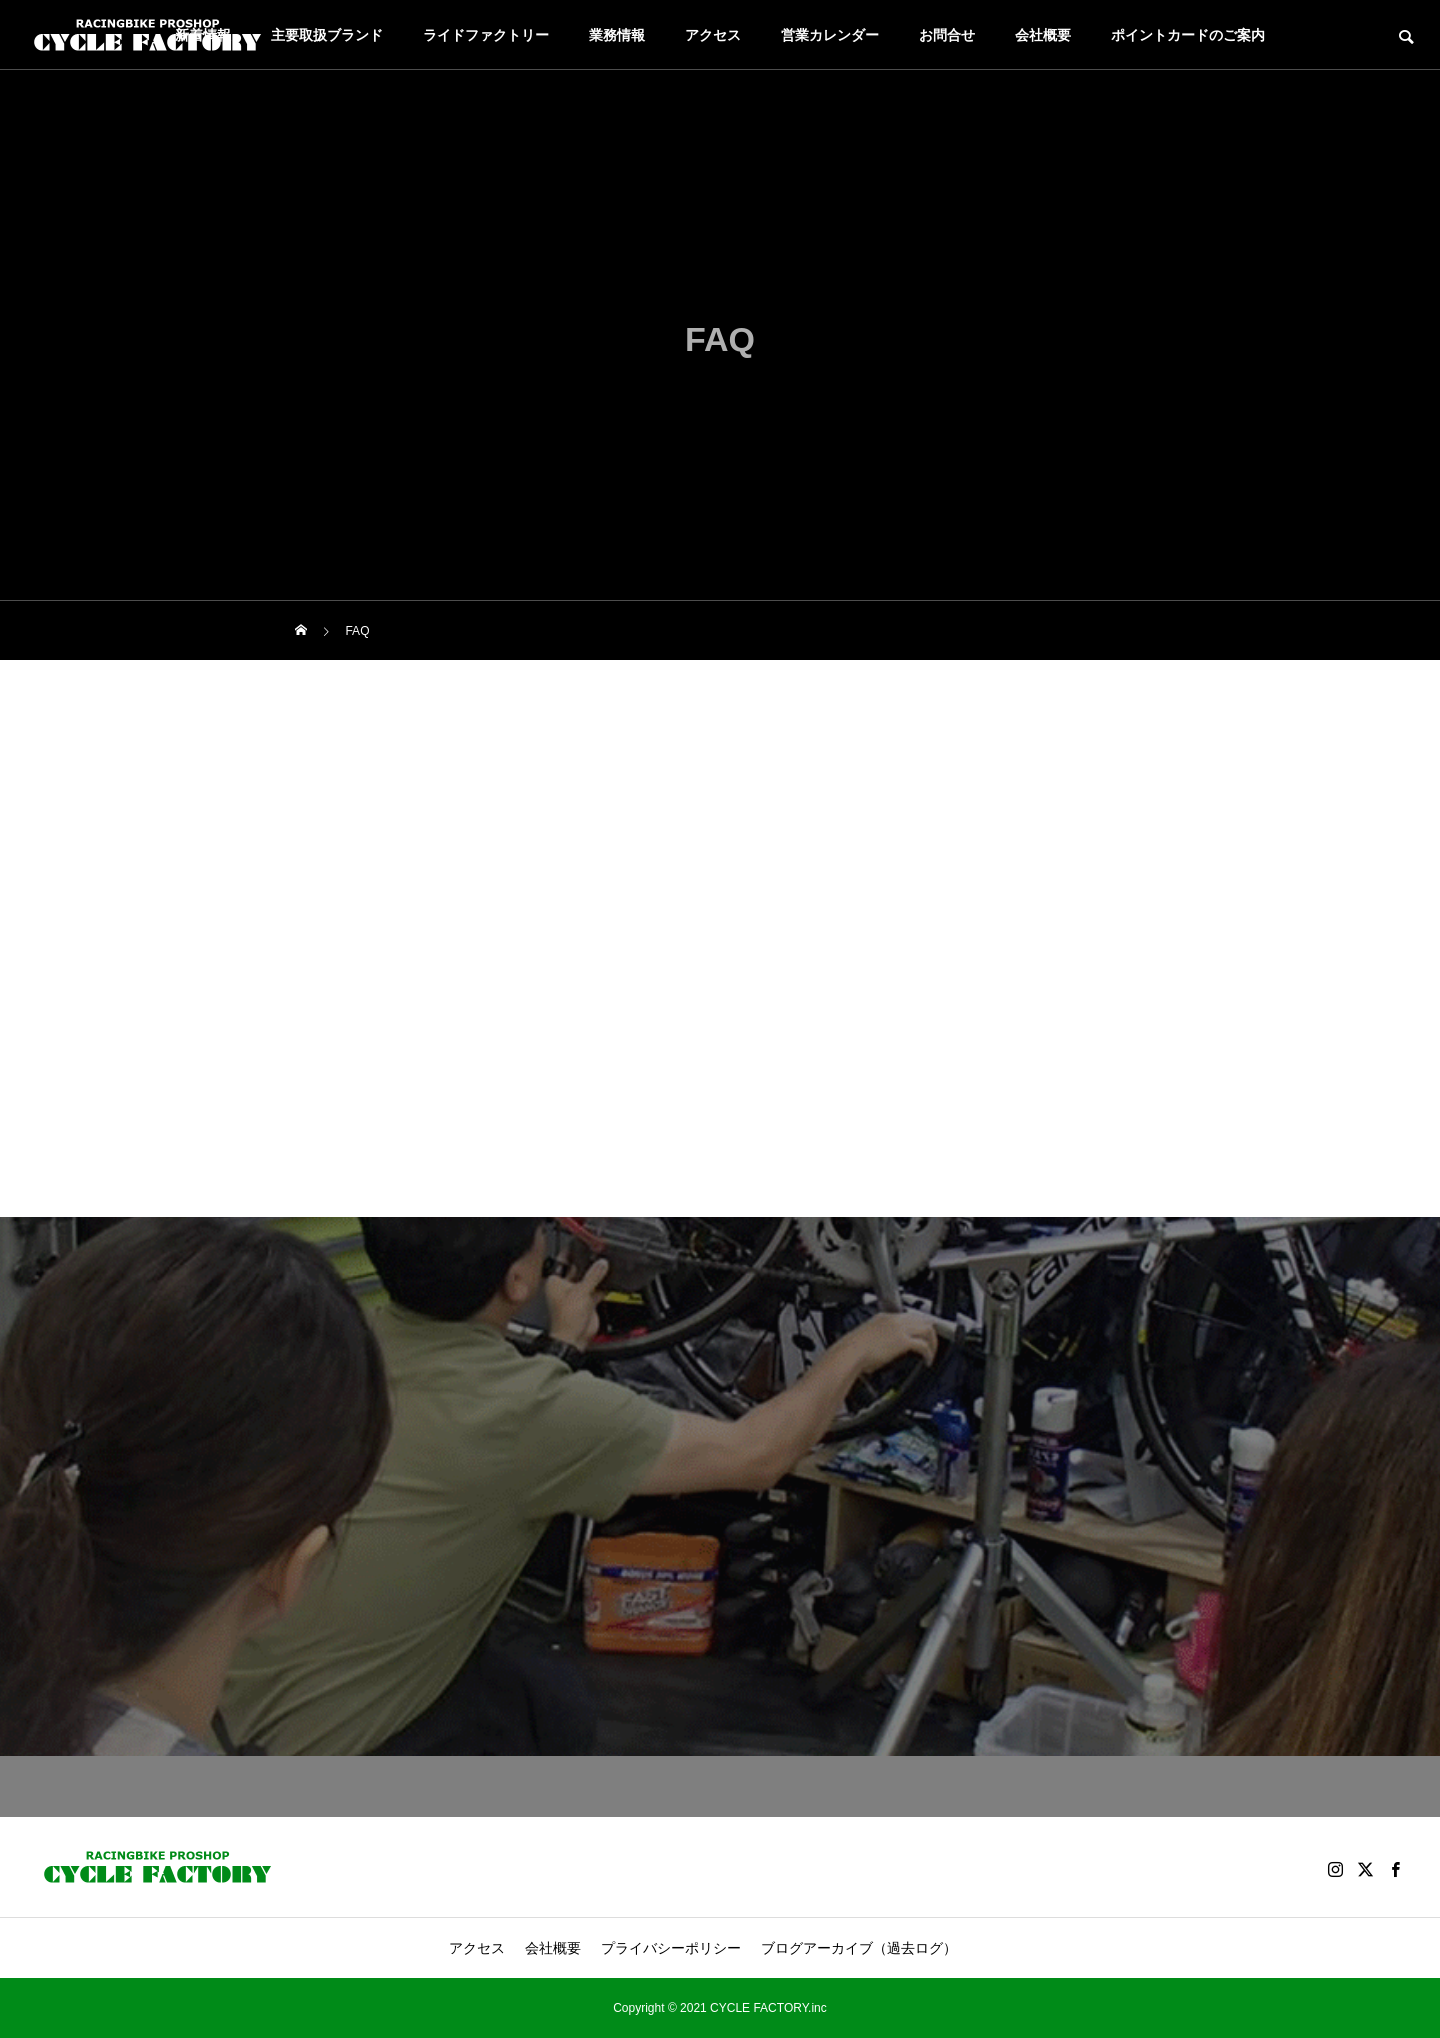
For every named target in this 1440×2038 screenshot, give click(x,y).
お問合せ (947, 35)
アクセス (713, 35)
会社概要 (1043, 35)
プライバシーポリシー (671, 1948)
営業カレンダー (830, 35)
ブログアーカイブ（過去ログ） (859, 1948)
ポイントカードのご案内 (1188, 35)
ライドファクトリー (486, 35)
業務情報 (617, 35)
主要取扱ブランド (327, 35)
